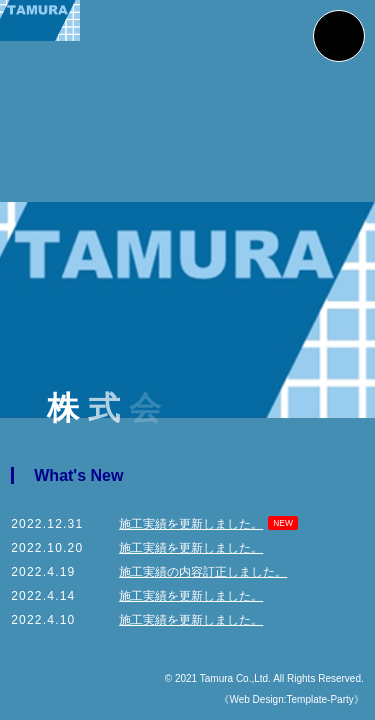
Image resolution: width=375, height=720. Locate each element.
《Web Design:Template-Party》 (286, 699)
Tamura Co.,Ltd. (235, 678)
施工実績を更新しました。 (191, 524)
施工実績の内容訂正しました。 (203, 572)
